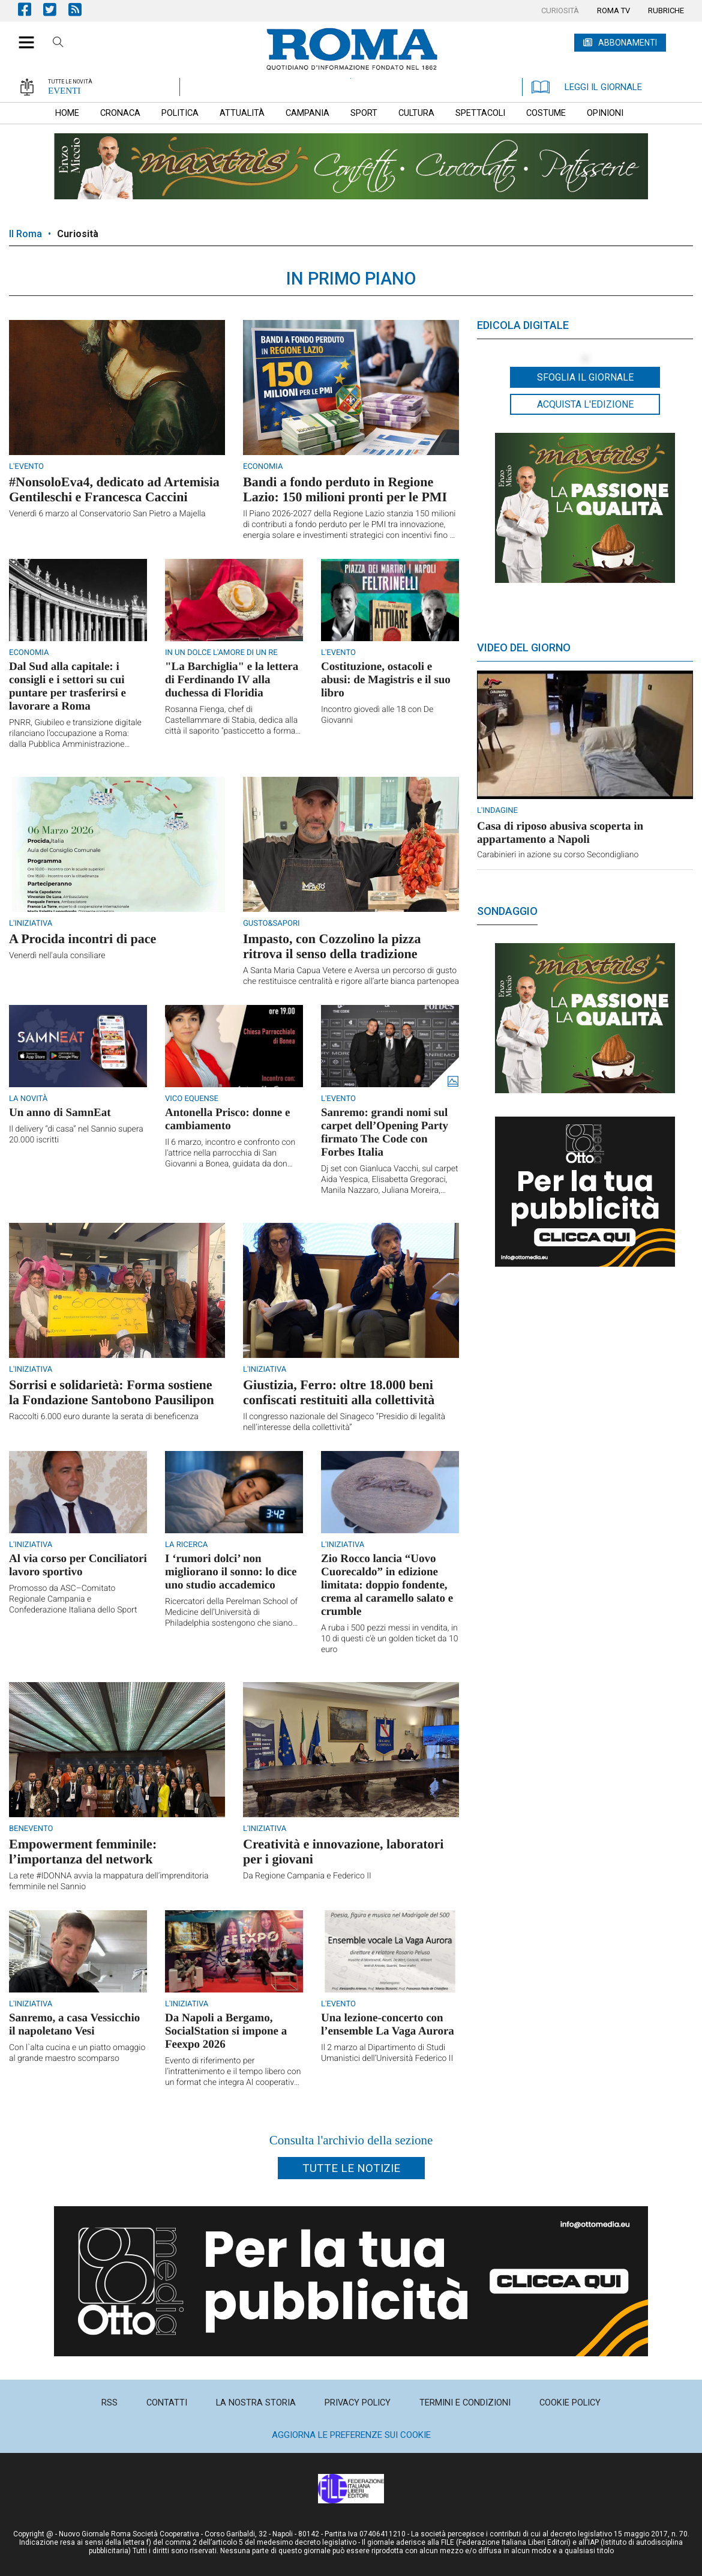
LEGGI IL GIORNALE (587, 87)
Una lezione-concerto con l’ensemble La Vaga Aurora (387, 2025)
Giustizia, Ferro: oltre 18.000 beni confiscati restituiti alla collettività (338, 1392)
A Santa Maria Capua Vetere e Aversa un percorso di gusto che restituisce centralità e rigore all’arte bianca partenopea (351, 976)
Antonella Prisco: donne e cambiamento (227, 1119)
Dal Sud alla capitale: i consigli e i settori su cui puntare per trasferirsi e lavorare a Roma (67, 686)
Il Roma (25, 234)
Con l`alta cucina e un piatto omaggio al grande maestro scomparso (77, 2053)
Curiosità (77, 234)
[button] (22, 36)
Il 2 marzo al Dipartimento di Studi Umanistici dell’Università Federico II (387, 2053)
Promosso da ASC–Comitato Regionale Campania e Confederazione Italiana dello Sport (73, 1599)
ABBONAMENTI (627, 42)
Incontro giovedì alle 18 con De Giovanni (377, 715)
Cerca (58, 44)
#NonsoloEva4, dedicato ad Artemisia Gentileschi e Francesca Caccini (114, 489)
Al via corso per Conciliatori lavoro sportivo (78, 1565)
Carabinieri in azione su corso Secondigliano (557, 855)
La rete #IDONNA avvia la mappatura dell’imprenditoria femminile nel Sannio (109, 1881)
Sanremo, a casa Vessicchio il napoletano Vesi (74, 2025)
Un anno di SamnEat (59, 1112)
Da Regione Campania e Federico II (307, 1876)
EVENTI (64, 90)
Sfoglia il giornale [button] (585, 377)
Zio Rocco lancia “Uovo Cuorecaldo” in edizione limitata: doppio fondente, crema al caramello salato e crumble (387, 1585)
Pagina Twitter (55, 9)
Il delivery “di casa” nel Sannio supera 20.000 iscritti (76, 1134)
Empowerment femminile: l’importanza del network (83, 1851)
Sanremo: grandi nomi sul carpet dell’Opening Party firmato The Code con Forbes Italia (384, 1132)
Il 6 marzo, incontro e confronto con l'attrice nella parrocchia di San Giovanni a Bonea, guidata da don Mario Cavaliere (230, 1153)
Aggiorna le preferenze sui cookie (351, 2435)
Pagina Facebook (30, 9)
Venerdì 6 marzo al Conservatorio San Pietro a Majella (107, 514)
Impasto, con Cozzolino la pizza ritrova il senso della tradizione (332, 946)
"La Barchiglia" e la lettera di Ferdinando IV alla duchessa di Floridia (231, 679)
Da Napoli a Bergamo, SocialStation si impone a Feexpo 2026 (226, 2031)
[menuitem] (560, 11)
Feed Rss (81, 9)
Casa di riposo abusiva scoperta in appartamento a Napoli (560, 833)
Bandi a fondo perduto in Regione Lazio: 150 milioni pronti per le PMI (345, 489)
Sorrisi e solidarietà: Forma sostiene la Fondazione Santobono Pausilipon (111, 1392)
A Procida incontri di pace (82, 938)
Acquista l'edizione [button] (585, 404)
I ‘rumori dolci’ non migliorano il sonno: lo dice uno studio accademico (231, 1571)
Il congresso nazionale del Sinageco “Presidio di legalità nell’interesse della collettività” (344, 1422)
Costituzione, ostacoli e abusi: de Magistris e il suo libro (386, 679)
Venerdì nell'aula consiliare (57, 956)
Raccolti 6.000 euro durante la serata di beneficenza (104, 1417)
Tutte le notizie (351, 2168)
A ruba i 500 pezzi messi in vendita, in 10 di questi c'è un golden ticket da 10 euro (389, 1638)
